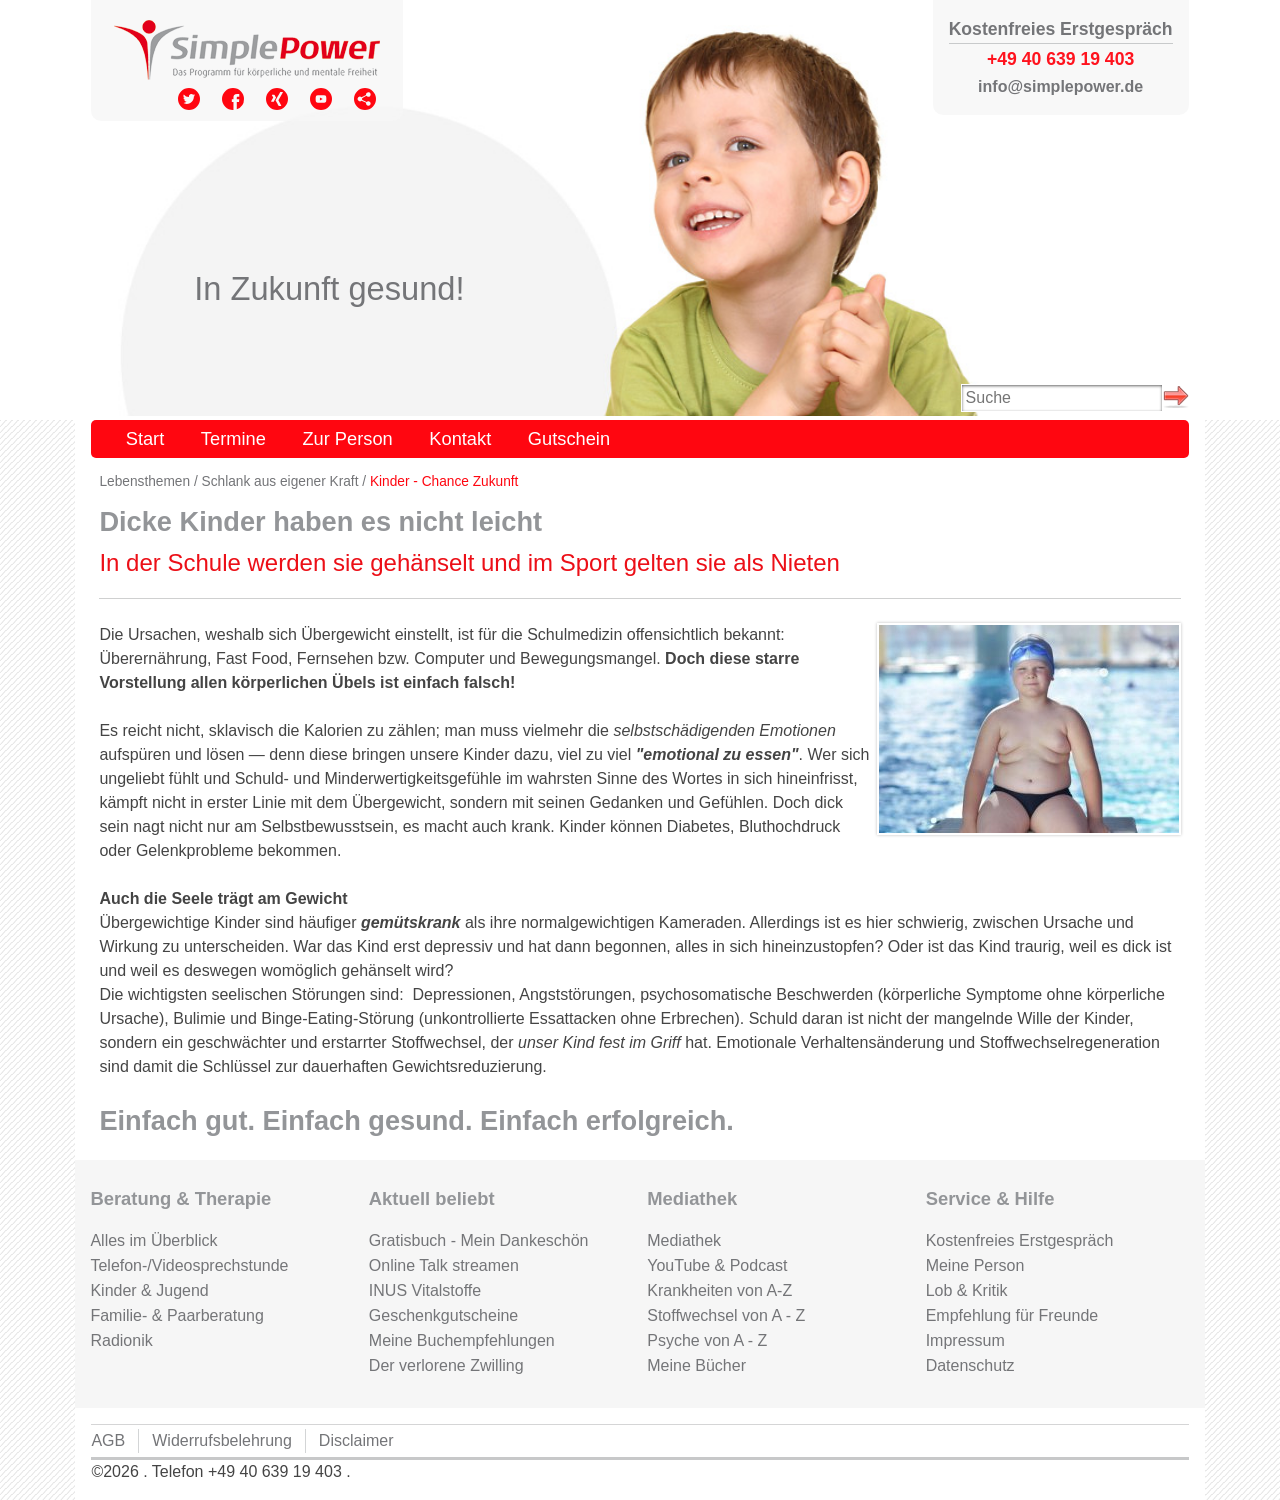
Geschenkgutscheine (443, 1315)
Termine (233, 438)
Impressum (965, 1340)
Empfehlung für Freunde (1012, 1315)
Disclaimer (356, 1440)
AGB (108, 1440)
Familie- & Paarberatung (176, 1315)
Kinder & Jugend (149, 1290)
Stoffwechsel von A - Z (726, 1315)
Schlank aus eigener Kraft (280, 481)
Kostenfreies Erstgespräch (1020, 1240)
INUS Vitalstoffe (425, 1290)
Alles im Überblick (153, 1240)
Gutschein (569, 438)
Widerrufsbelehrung (222, 1440)
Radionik (121, 1340)
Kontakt (460, 438)
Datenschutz (970, 1365)
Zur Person (347, 438)
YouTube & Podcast (717, 1265)
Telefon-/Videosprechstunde (189, 1265)
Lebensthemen (144, 481)
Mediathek (684, 1240)
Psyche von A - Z (707, 1340)
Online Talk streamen (444, 1265)
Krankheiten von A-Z (719, 1290)
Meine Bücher (696, 1365)
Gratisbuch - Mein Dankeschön (479, 1240)
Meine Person (975, 1265)
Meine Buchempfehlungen (462, 1340)
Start (145, 438)
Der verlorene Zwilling (446, 1365)
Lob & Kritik (967, 1290)
